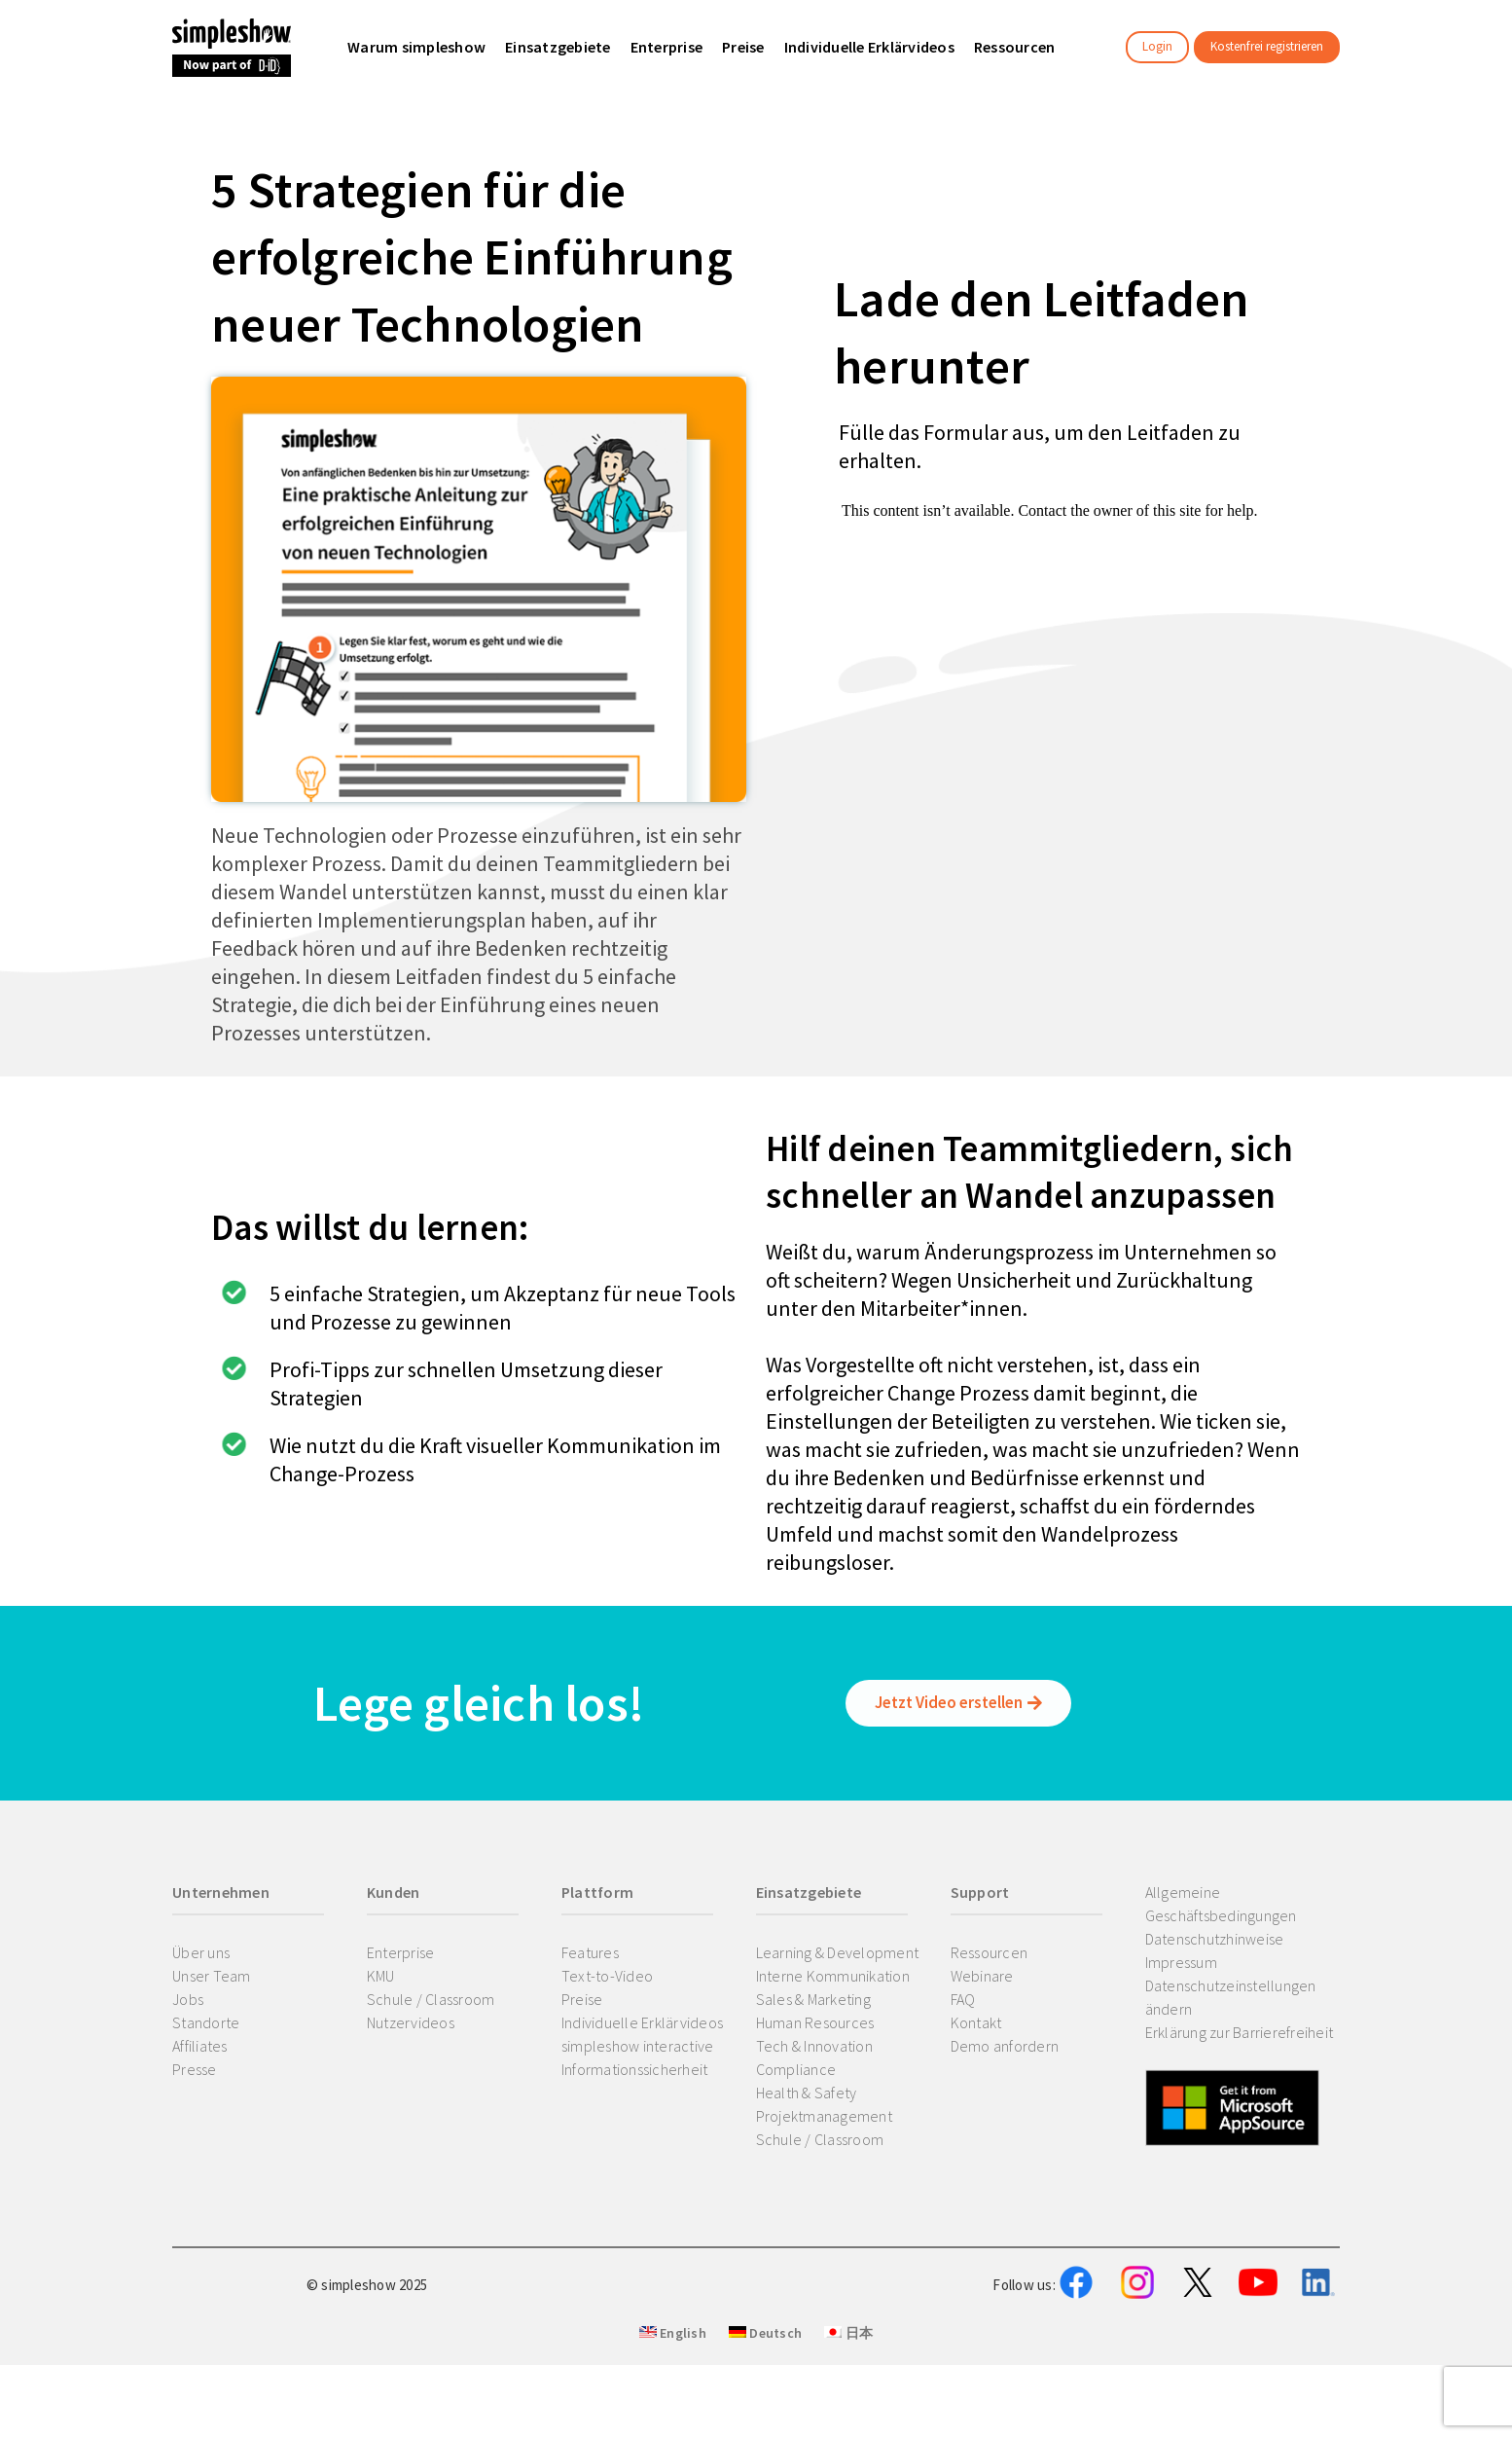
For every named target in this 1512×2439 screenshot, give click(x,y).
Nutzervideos (410, 2022)
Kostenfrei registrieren (1266, 46)
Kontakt (976, 2022)
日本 (848, 2430)
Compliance (796, 2069)
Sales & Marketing (813, 1999)
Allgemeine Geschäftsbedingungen (1221, 1903)
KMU (381, 1975)
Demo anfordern (1005, 2046)
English (672, 2430)
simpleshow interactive (637, 2046)
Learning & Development (837, 1952)
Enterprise (401, 1952)
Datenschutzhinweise (1214, 1938)
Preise (582, 1999)
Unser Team (211, 1975)
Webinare (982, 1975)
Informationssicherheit (634, 2069)
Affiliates (200, 2046)
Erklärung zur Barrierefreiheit (1239, 2032)
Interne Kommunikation (833, 1975)
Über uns (201, 1952)
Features (590, 1952)
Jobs (187, 1999)
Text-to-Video (607, 1975)
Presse (194, 2069)
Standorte (205, 2022)
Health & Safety (806, 2092)
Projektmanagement (824, 2116)
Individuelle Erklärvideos (642, 2022)
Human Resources (815, 2022)
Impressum (1181, 1962)
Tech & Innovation (814, 2046)
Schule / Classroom (431, 1999)
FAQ (963, 1999)
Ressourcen (989, 1952)
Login (1157, 46)
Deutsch (765, 2430)
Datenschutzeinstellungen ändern (1230, 1997)
